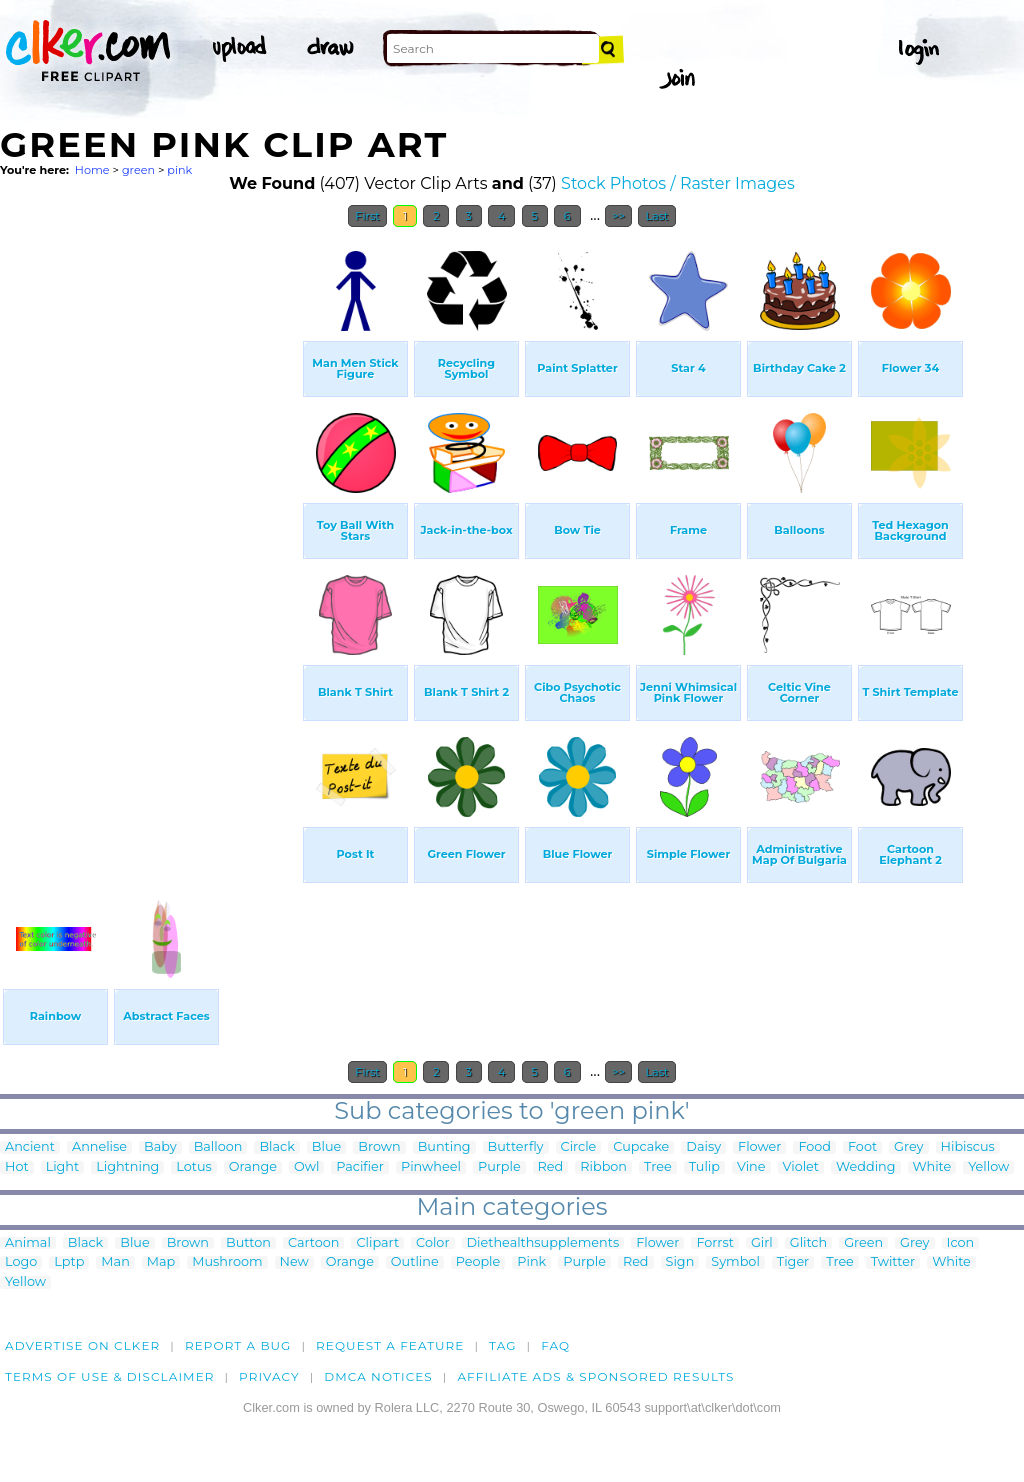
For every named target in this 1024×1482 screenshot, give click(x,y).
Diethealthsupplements (543, 1243)
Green (863, 1243)
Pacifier (360, 1167)
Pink (531, 1262)
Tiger (793, 1262)
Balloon (218, 1147)
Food (814, 1147)
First (367, 216)
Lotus (194, 1167)
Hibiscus (968, 1147)
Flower (759, 1147)
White (932, 1167)
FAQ (555, 1345)
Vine (751, 1167)
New (294, 1262)
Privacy (269, 1376)
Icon (961, 1243)
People (478, 1262)
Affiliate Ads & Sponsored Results (595, 1376)
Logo (21, 1262)
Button (248, 1243)
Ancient (30, 1147)
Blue (326, 1147)
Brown (379, 1147)
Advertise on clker (82, 1345)
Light (63, 1167)
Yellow (988, 1167)
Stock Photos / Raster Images (678, 183)
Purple (499, 1167)
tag (502, 1345)
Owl (306, 1167)
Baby (160, 1147)
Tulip (704, 1167)
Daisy (703, 1147)
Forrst (714, 1243)
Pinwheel (431, 1167)
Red (551, 1167)
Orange (253, 1167)
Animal (28, 1243)
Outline (415, 1262)
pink (179, 170)
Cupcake (641, 1147)
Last (656, 216)
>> (618, 216)
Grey (908, 1147)
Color (432, 1243)
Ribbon (603, 1167)
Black (276, 1147)
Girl (762, 1243)
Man (115, 1262)
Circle (579, 1147)
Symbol (735, 1262)
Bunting (444, 1147)
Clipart (377, 1243)
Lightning (127, 1167)
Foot (862, 1147)
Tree (658, 1167)
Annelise (99, 1147)
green (138, 170)
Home (92, 170)
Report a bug (238, 1345)
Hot (17, 1167)
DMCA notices (378, 1376)
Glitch (808, 1243)
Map (161, 1262)
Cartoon (314, 1243)
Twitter (893, 1262)
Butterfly (516, 1147)
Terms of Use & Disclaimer (110, 1376)
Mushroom (227, 1262)
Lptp (69, 1262)
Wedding (865, 1167)
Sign (680, 1262)
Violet (801, 1167)
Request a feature (390, 1345)
